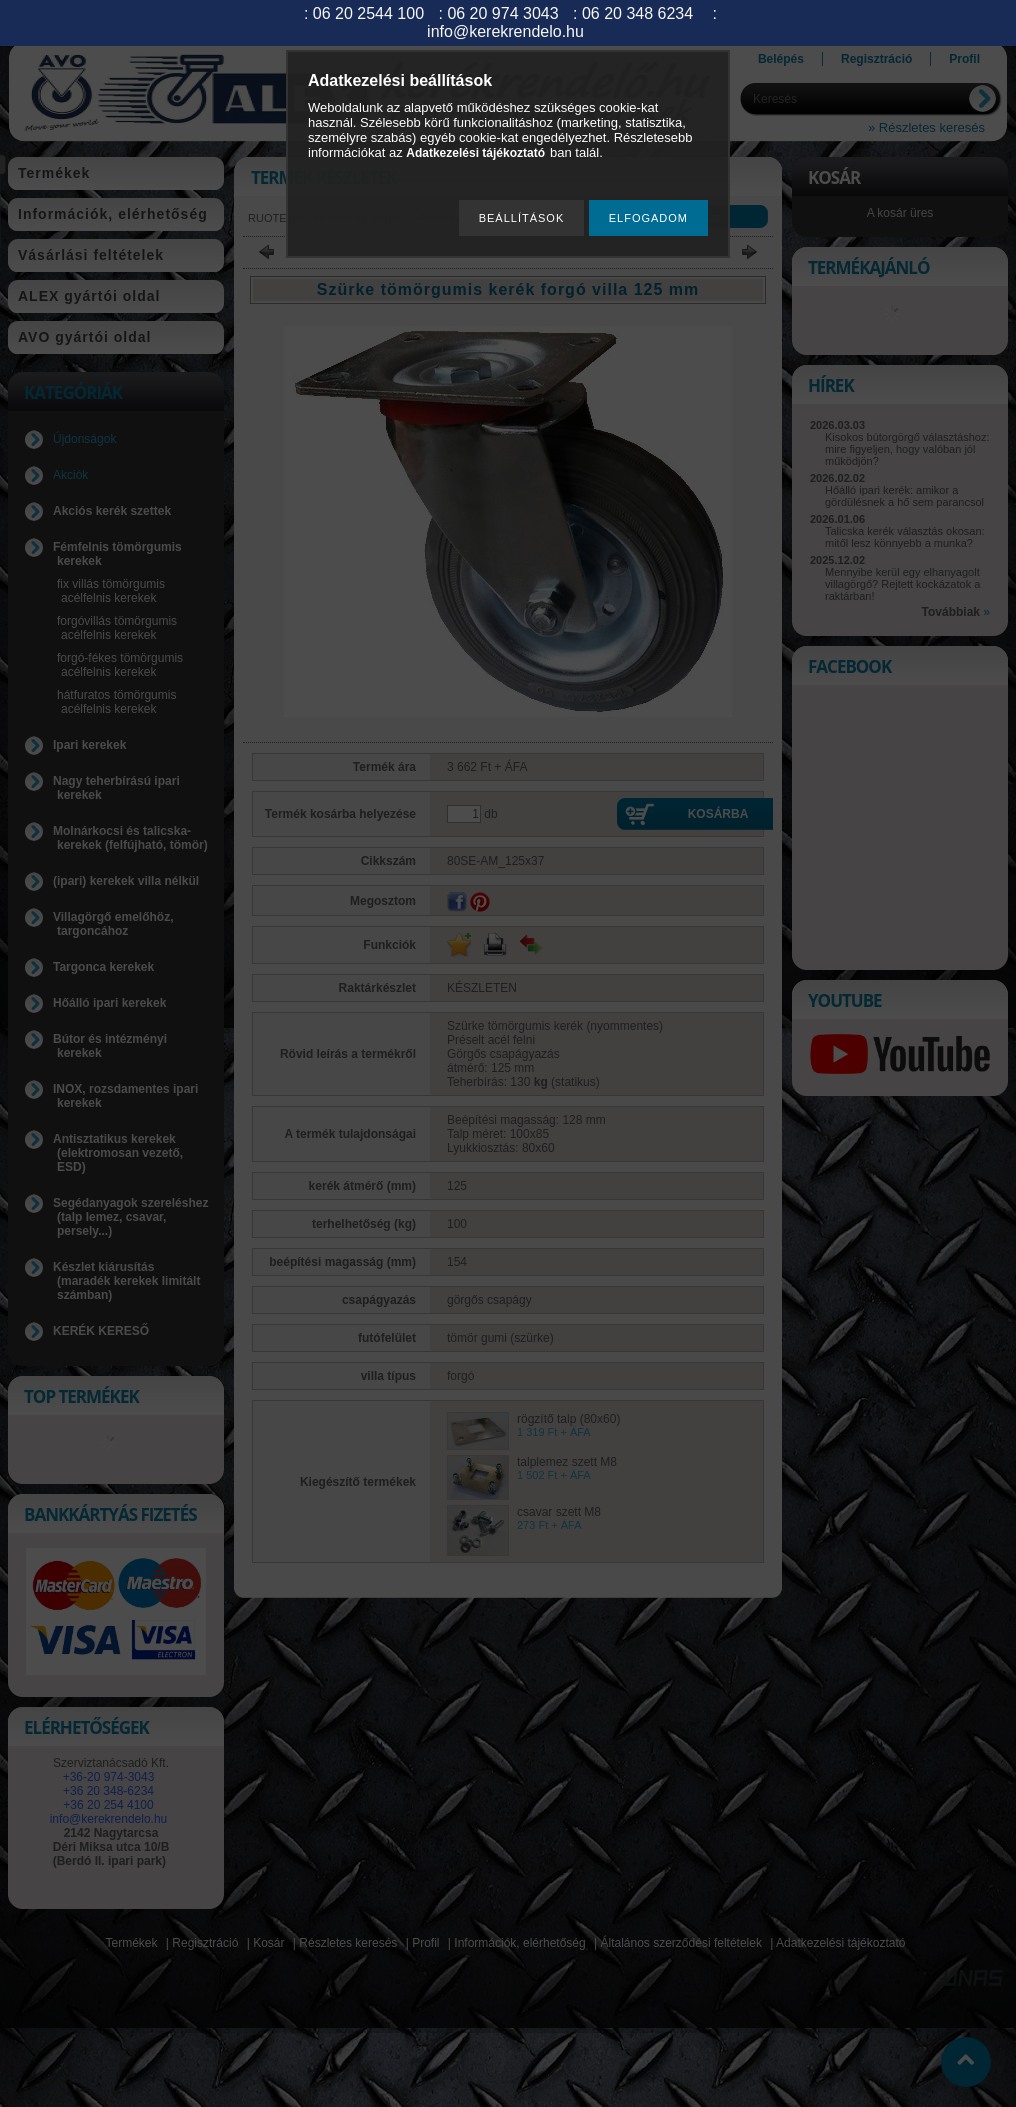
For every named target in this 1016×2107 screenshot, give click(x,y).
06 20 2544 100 (368, 13)
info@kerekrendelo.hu (505, 31)
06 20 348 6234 (637, 13)
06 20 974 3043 (502, 13)
